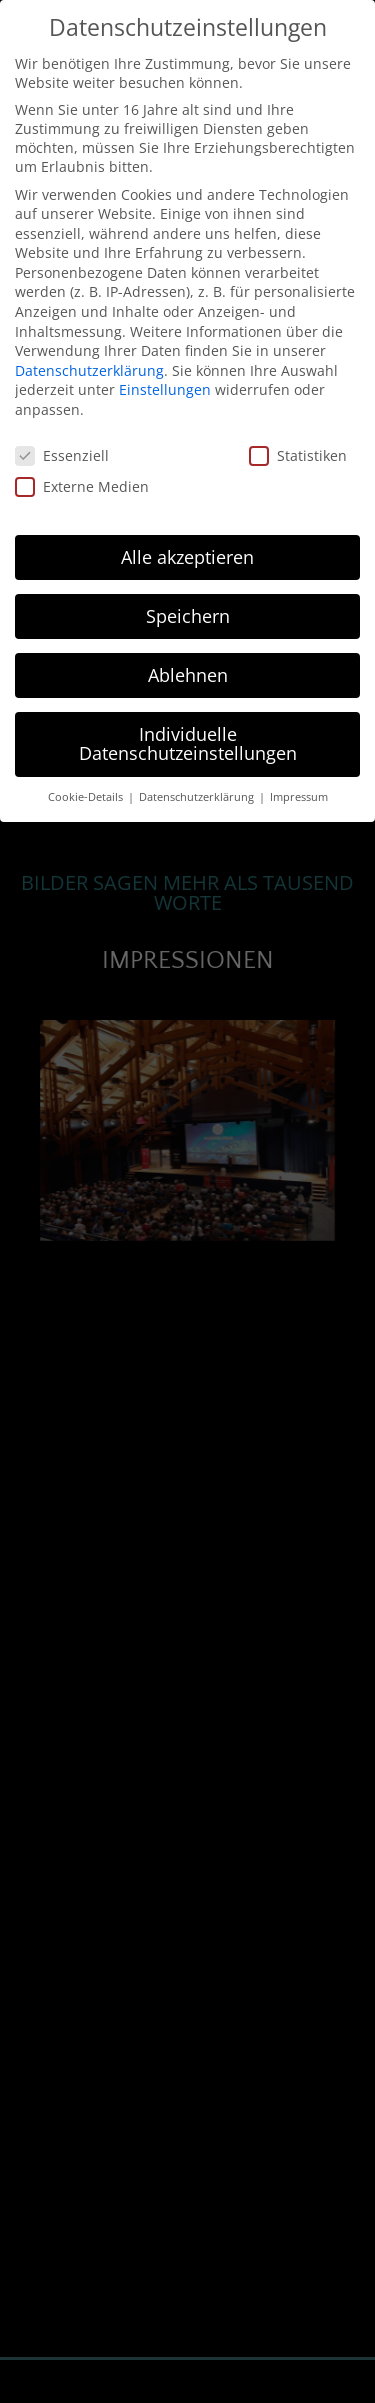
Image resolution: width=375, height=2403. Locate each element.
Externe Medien (82, 485)
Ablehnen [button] (188, 674)
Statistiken (298, 454)
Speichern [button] (188, 615)
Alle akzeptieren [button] (187, 556)
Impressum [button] (299, 796)
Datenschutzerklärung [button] (198, 796)
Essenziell (62, 454)
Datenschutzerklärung (89, 369)
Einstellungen (165, 388)
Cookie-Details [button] (87, 796)
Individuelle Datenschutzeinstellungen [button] (188, 743)
